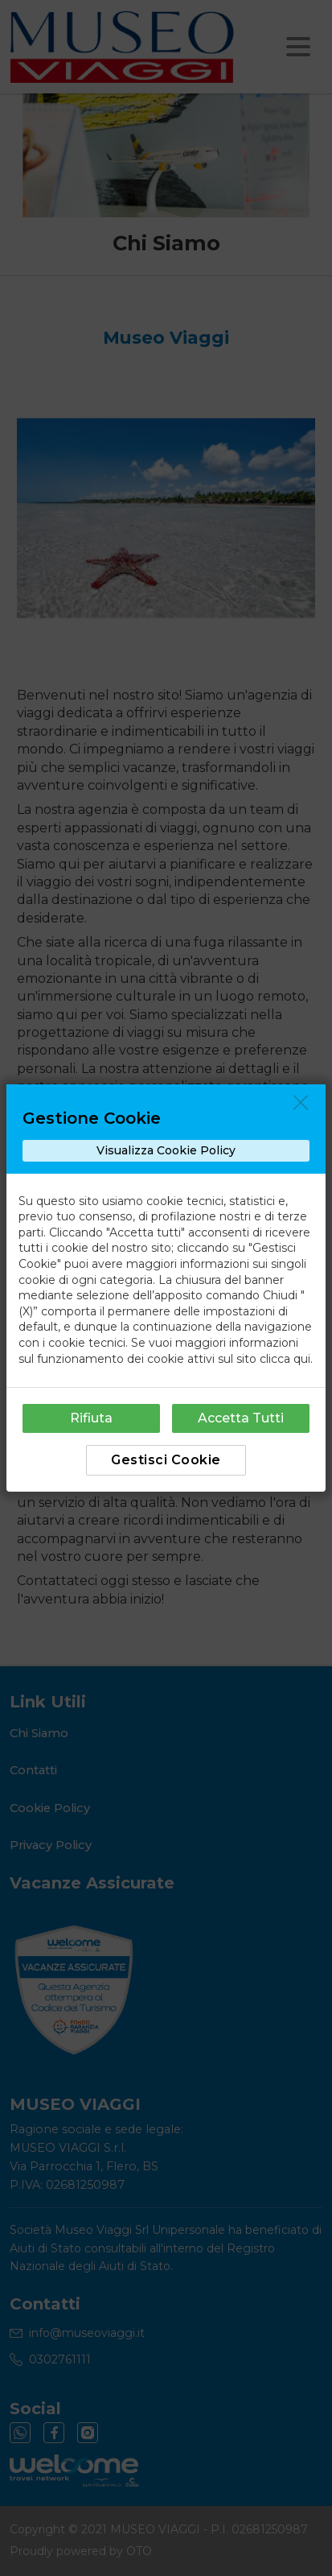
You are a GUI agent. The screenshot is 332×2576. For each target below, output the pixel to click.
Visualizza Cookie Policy (166, 1150)
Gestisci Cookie (166, 1460)
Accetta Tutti (241, 1418)
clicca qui (285, 1359)
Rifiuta (91, 1418)
